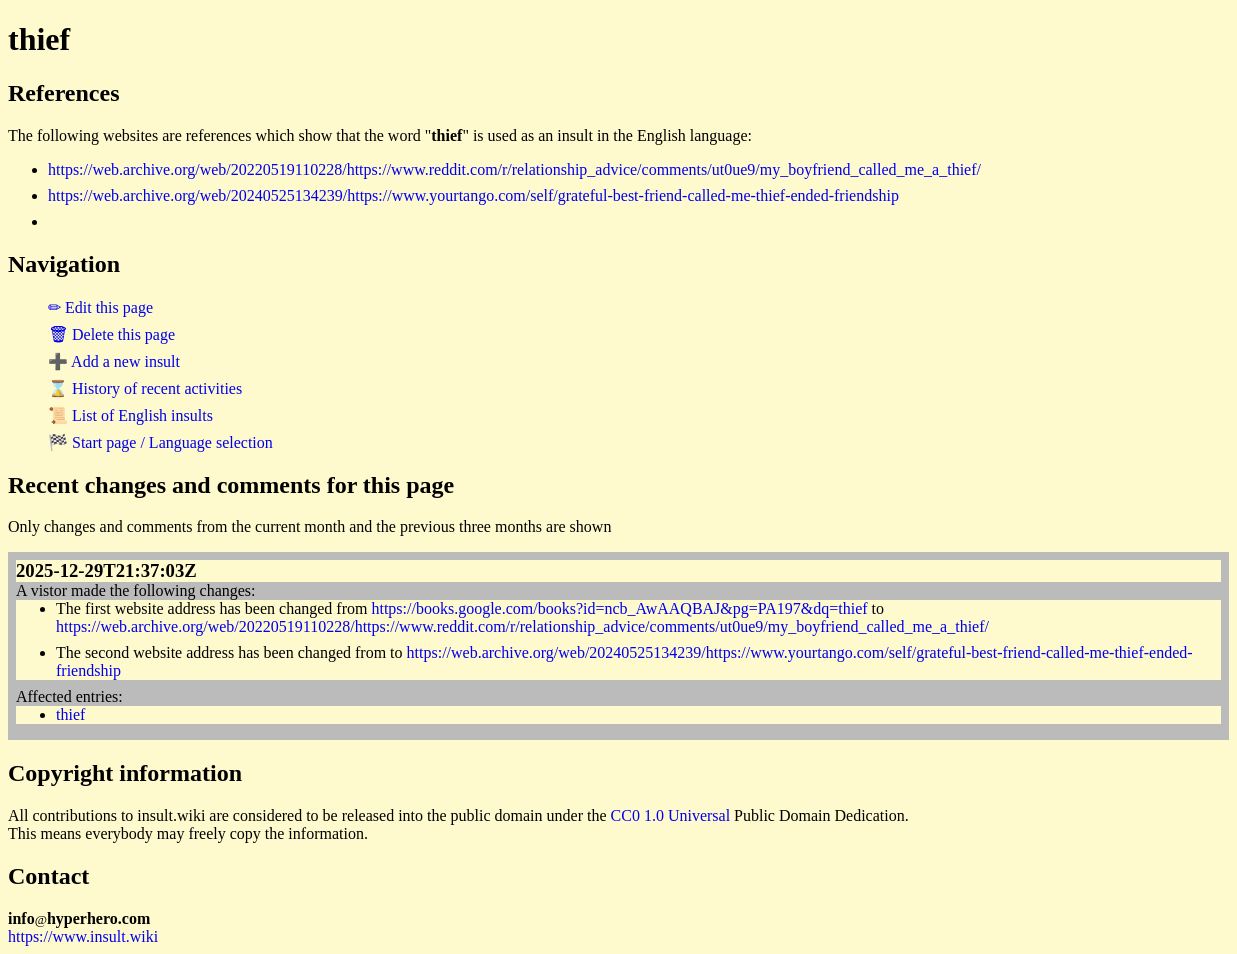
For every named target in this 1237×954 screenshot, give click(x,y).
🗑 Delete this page (111, 334)
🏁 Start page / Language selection (160, 442)
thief (70, 714)
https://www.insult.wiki (83, 936)
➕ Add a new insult (114, 361)
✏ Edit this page (100, 307)
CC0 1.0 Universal (671, 815)
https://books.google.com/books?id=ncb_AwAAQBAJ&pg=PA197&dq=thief (619, 608)
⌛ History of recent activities (145, 388)
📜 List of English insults (130, 415)
